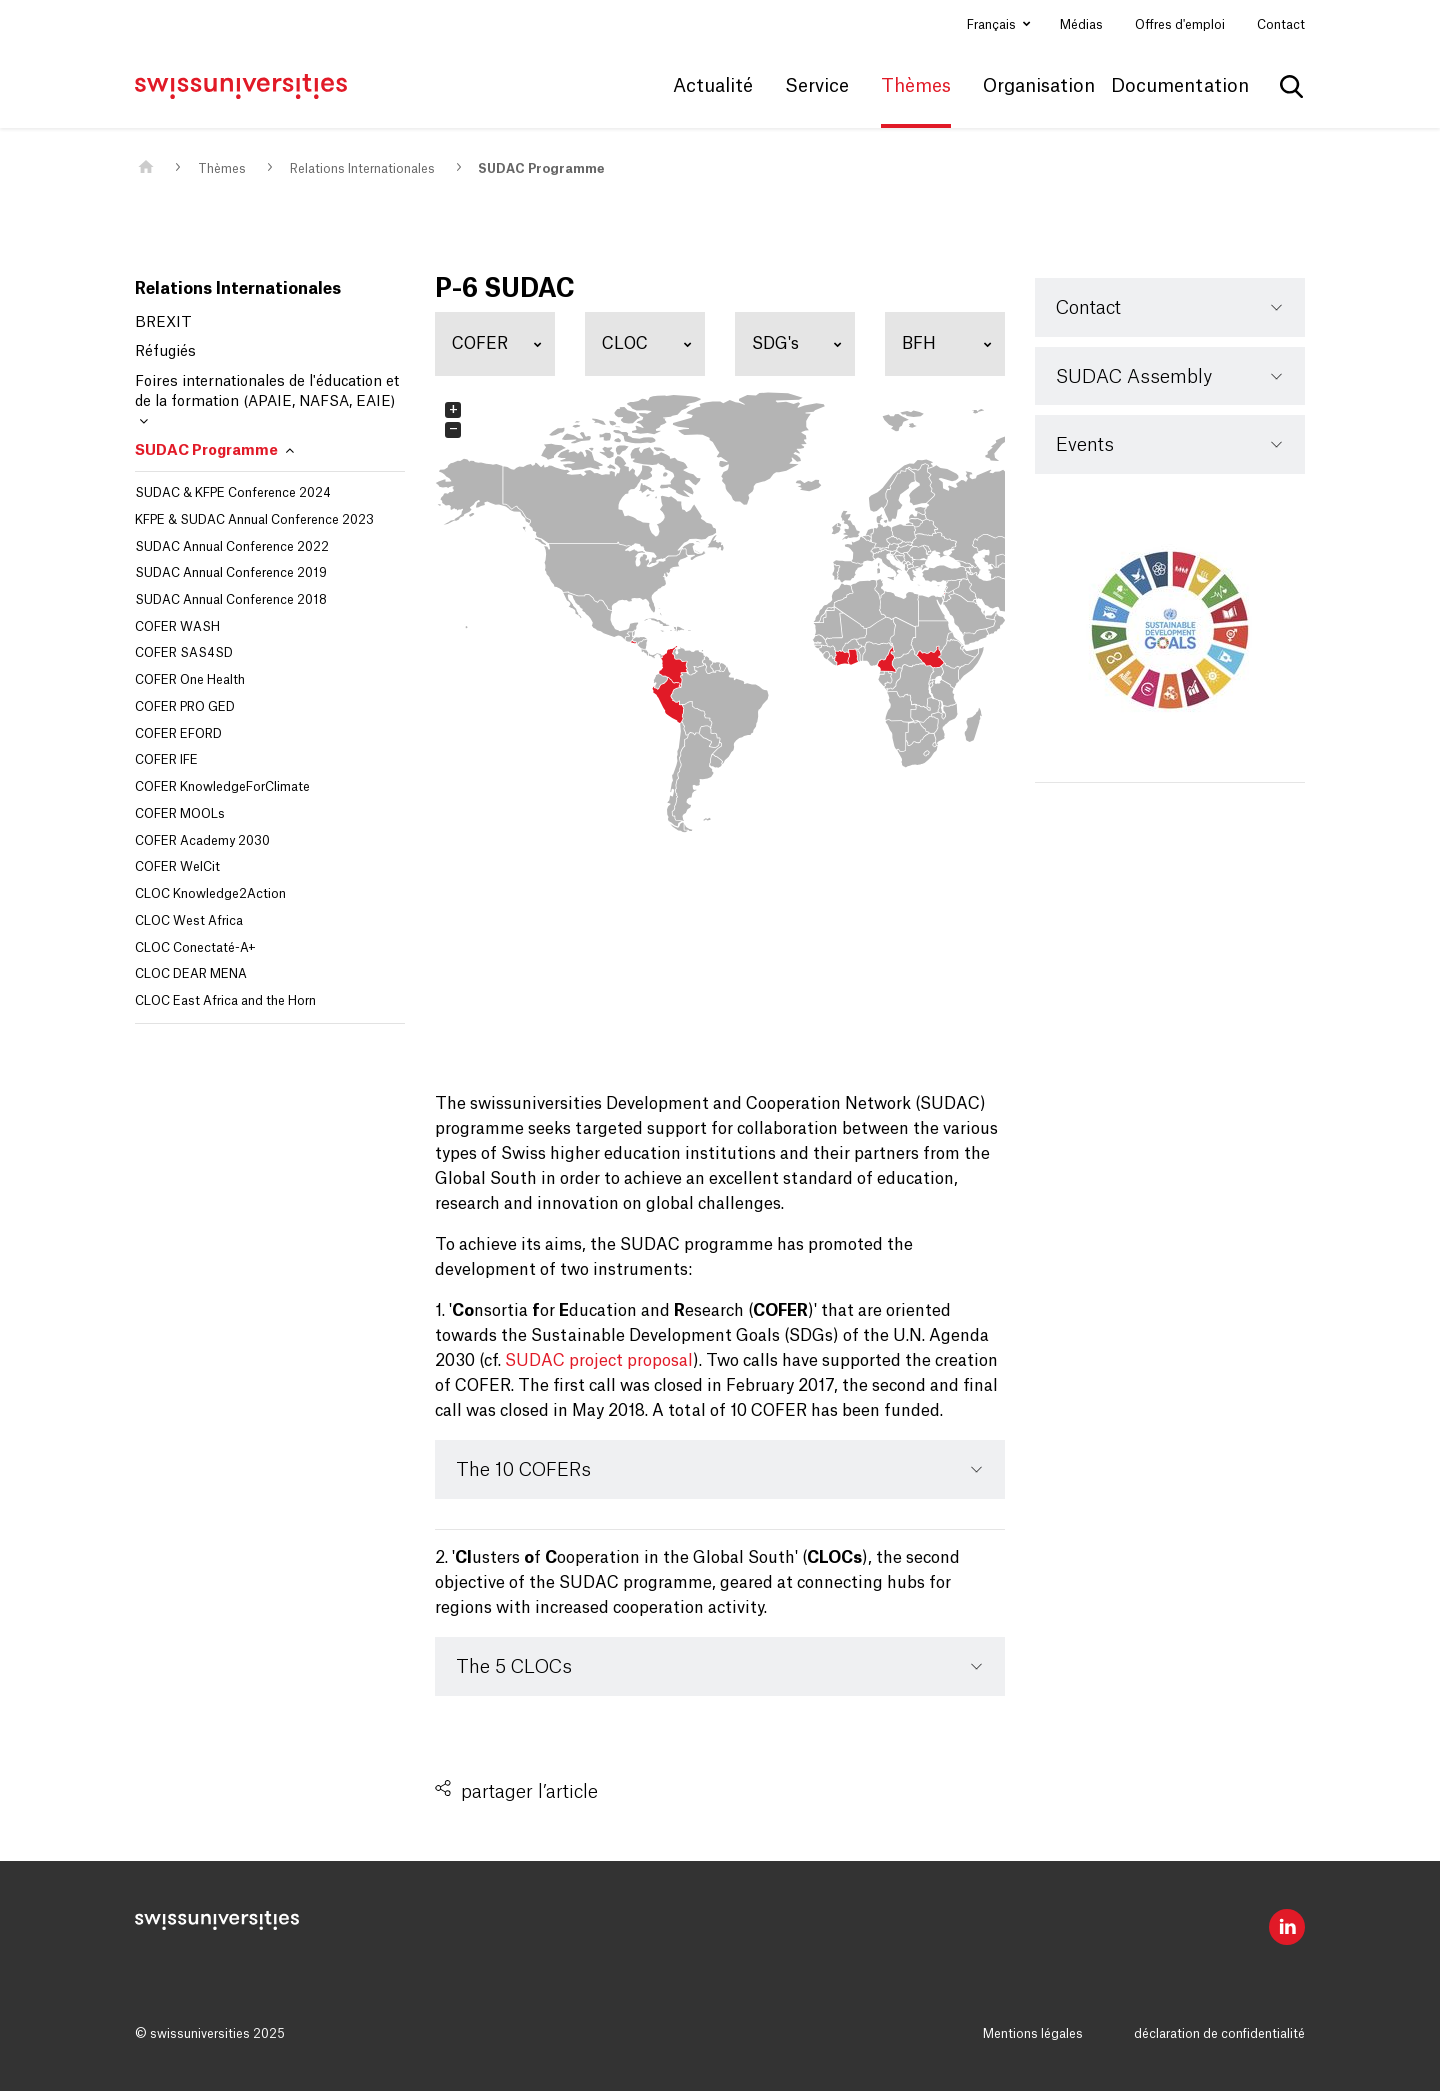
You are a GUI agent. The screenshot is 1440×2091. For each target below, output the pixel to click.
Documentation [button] (1180, 86)
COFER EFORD (178, 734)
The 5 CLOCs (514, 1667)
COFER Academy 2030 (202, 841)
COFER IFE (166, 760)
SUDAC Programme (541, 169)
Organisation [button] (1039, 86)
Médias (1081, 25)
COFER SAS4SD (184, 653)
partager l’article (529, 1792)
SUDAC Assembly (1134, 377)
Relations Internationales (362, 169)
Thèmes (222, 169)
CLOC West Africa (189, 921)
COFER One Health (190, 680)
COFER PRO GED (185, 707)
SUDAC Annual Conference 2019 (231, 573)
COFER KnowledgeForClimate (222, 787)
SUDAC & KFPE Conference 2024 (233, 493)
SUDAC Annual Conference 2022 (232, 547)
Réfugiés (165, 352)
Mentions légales (1033, 2034)
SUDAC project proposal (599, 1361)
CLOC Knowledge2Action (210, 894)
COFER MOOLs (180, 814)
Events (1085, 445)
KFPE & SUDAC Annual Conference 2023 (254, 520)
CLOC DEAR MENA (191, 974)
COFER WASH (177, 627)
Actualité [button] (713, 86)
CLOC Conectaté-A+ (195, 948)
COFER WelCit (177, 867)
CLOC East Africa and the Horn (225, 1001)
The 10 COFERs (523, 1470)
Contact (1281, 25)
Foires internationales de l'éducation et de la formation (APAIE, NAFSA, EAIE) (267, 401)
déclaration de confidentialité (1219, 2034)
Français (993, 25)
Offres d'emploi (1180, 25)
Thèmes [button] (916, 86)
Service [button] (817, 86)
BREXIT (163, 323)
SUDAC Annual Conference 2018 (231, 600)
